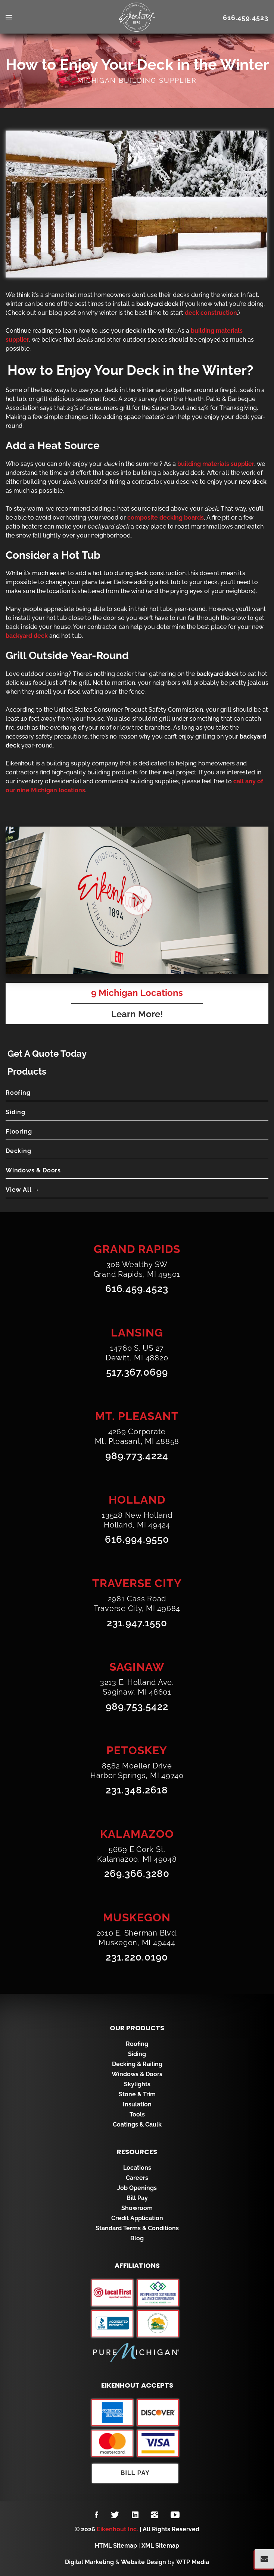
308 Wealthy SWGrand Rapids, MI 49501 (137, 1269)
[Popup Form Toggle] (264, 2559)
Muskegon (137, 1917)
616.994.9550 (137, 1539)
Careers (137, 2177)
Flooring (19, 1131)
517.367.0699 (137, 1372)
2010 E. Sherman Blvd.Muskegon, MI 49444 (137, 1937)
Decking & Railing (137, 2064)
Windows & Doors (33, 1170)
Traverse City (137, 1583)
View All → (23, 1189)
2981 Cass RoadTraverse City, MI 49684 (137, 1603)
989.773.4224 (136, 1455)
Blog (137, 2238)
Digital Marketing (89, 2562)
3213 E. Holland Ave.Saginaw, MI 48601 (137, 1687)
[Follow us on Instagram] (154, 2515)
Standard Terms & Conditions (137, 2228)
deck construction (211, 312)
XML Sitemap (160, 2545)
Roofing (18, 1092)
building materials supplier (215, 463)
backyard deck (183, 472)
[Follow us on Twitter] (115, 2515)
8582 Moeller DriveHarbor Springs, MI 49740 (137, 1770)
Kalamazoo (137, 1833)
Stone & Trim (137, 2094)
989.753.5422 (137, 1706)
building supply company (82, 763)
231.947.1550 (137, 1623)
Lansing (137, 1332)
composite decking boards (165, 517)
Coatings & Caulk (137, 2124)
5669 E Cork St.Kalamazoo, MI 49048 (137, 1854)
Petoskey (136, 1750)
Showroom (137, 2208)
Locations (137, 2167)
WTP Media (192, 2562)
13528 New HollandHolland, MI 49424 (137, 1520)
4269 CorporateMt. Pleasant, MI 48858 (137, 1436)
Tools (137, 2114)
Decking (18, 1150)
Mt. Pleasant (137, 1416)
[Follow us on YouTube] (175, 2515)
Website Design (143, 2562)
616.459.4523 (245, 18)
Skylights (137, 2084)
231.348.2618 (137, 1790)
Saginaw (137, 1666)
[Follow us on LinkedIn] (135, 2515)
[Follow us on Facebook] (96, 2515)
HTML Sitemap (116, 2545)
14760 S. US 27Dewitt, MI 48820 (137, 1353)
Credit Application (137, 2218)
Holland (137, 1499)
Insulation (137, 2104)
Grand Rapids (137, 1249)
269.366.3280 (136, 1873)
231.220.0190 (137, 1957)
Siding (15, 1112)
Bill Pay (137, 2197)
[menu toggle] (38, 17)
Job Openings (137, 2187)
